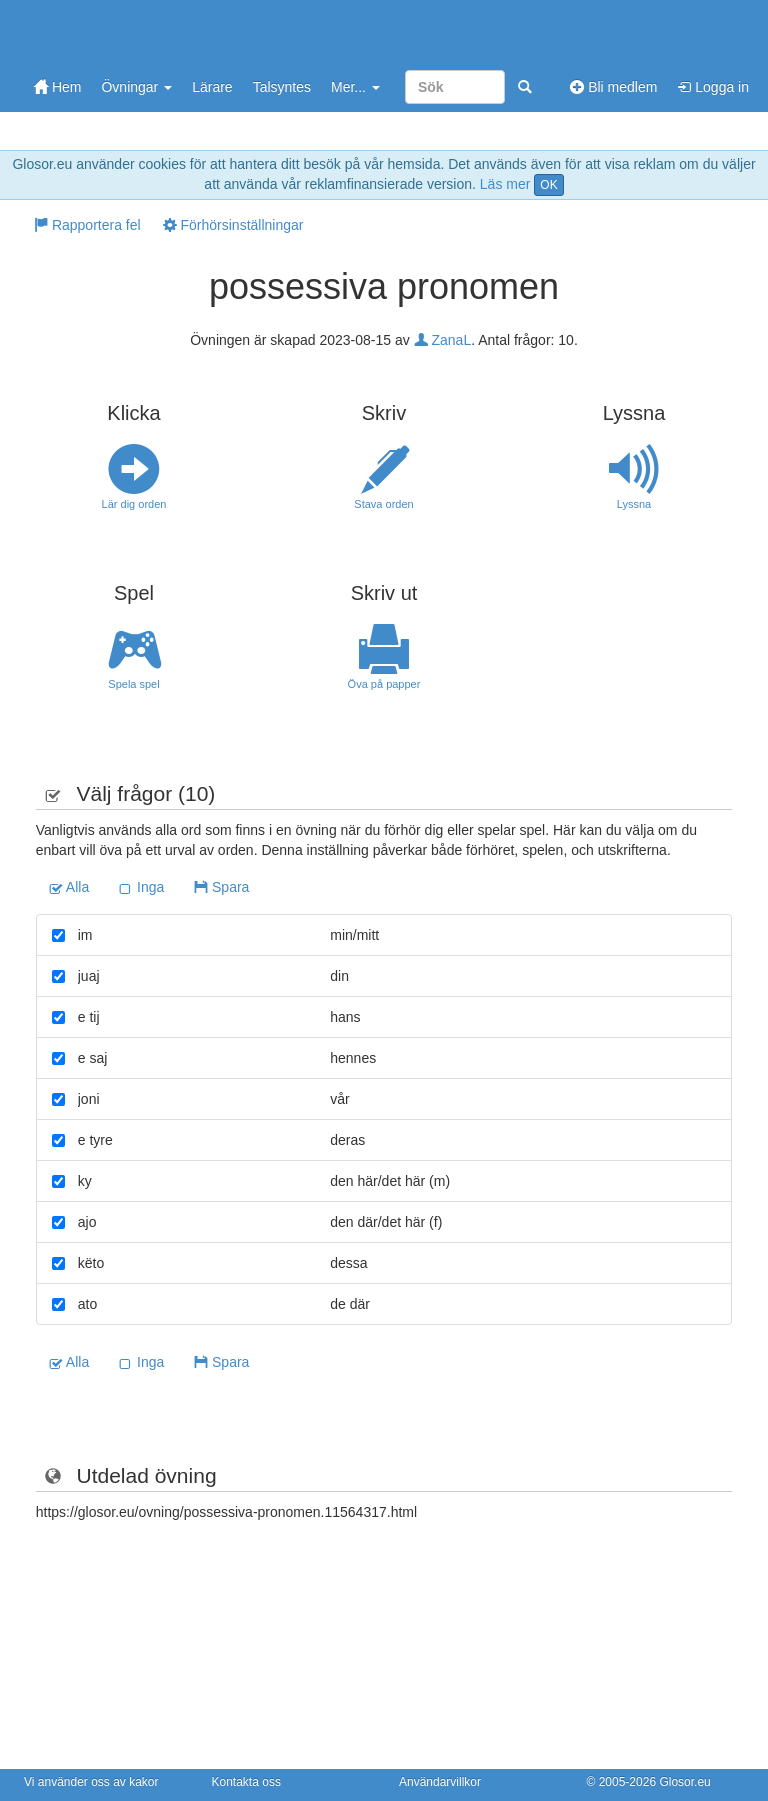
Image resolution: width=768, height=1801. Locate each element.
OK (548, 185)
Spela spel (134, 657)
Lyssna (634, 477)
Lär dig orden (134, 477)
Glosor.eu (684, 1782)
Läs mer (505, 184)
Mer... (355, 87)
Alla (69, 887)
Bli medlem (613, 87)
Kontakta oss (246, 1782)
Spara (221, 887)
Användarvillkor (440, 1782)
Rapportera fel (87, 225)
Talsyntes (282, 87)
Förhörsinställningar (233, 225)
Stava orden (384, 477)
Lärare (212, 87)
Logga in (713, 87)
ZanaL (443, 340)
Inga (141, 887)
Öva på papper (384, 657)
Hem (57, 87)
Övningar (136, 87)
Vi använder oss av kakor (91, 1782)
